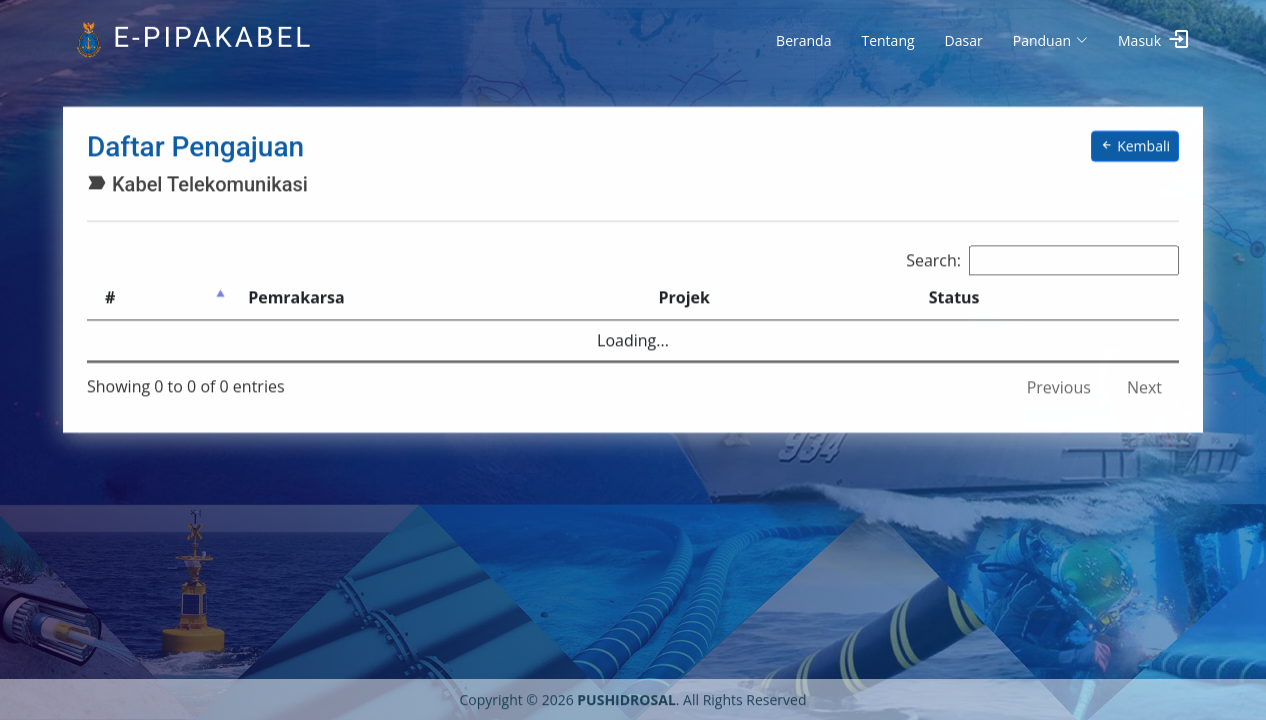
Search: (1042, 257)
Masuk (1139, 40)
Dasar (964, 40)
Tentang (887, 40)
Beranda (803, 40)
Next (1144, 384)
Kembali (1135, 143)
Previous (1059, 384)
